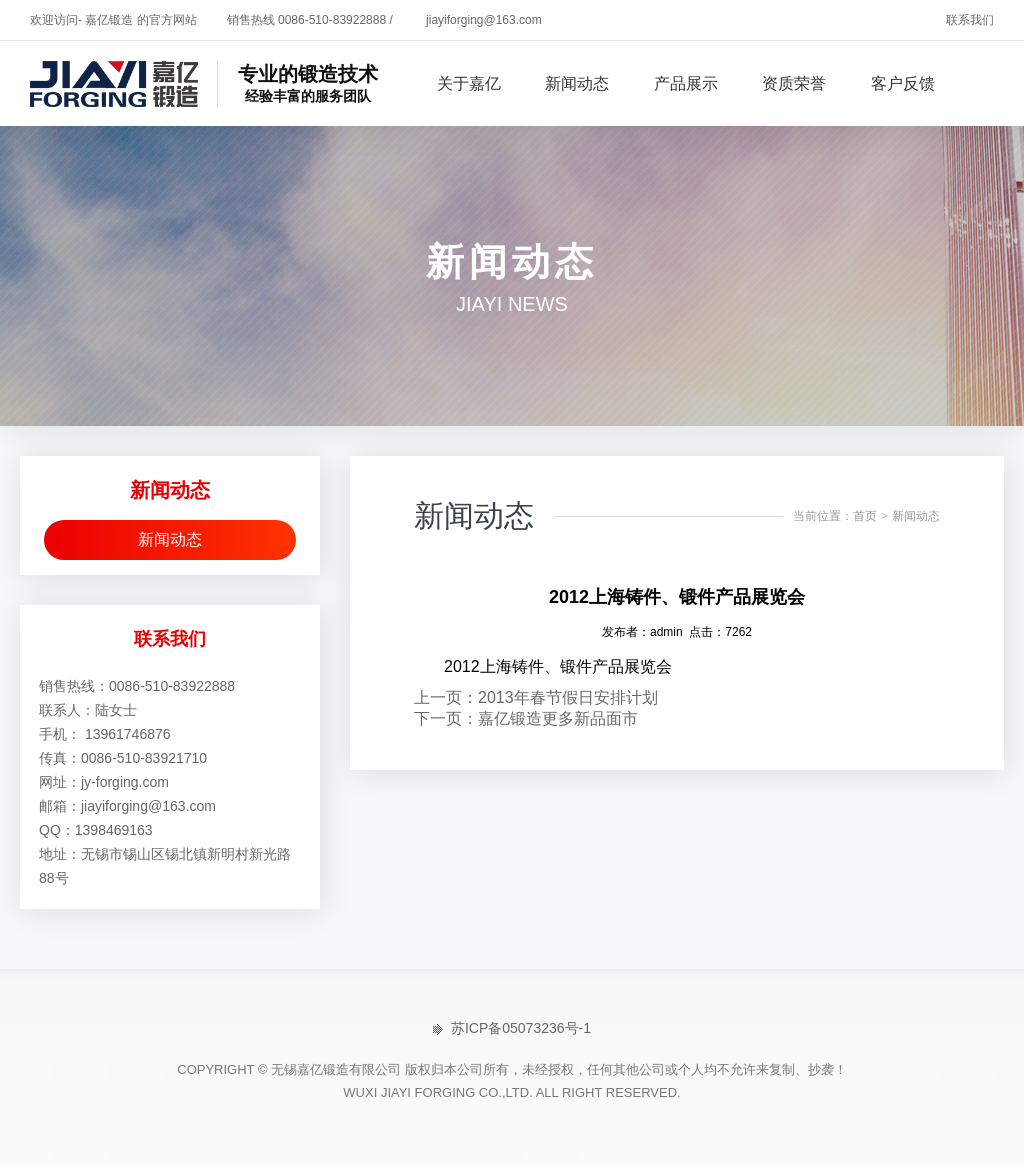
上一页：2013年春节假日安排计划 (536, 697)
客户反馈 (903, 83)
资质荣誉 (794, 83)
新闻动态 (577, 83)
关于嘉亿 (469, 83)
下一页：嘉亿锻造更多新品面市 (526, 718)
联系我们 (970, 20)
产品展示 (686, 83)
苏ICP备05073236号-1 (512, 1028)
